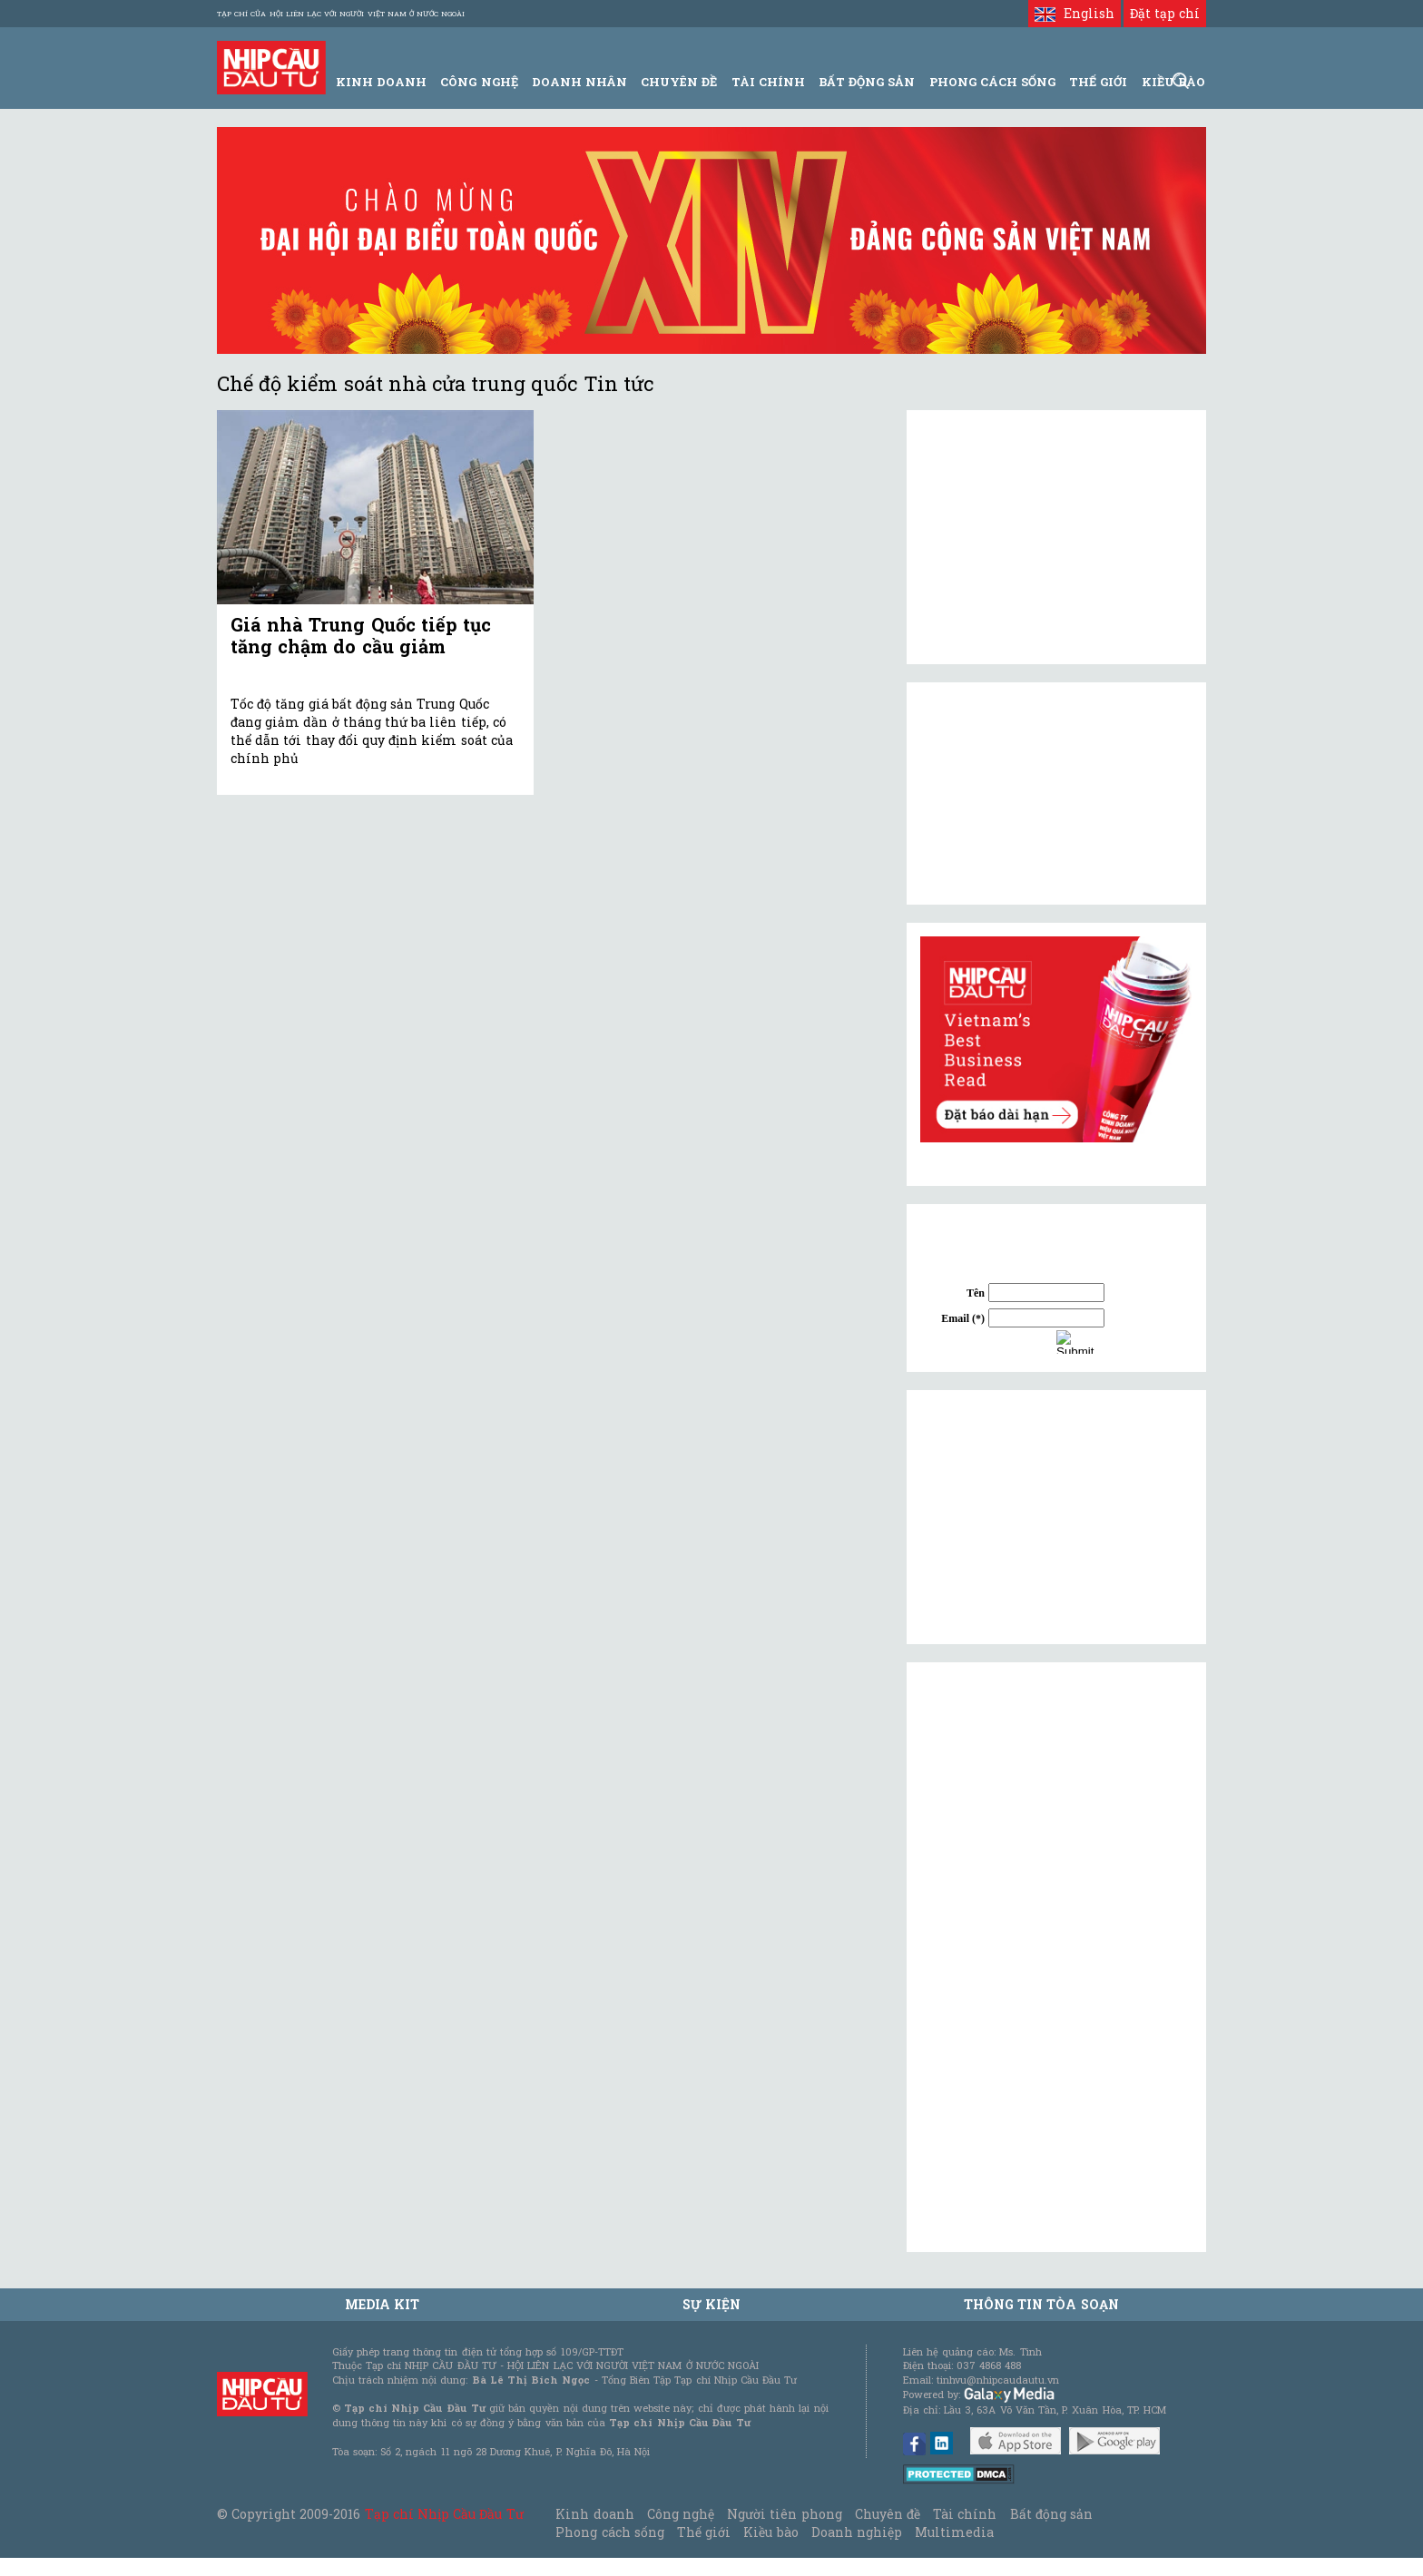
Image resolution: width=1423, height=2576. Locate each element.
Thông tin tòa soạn (1041, 2304)
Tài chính (964, 2513)
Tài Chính (768, 81)
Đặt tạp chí (1165, 13)
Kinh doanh (594, 2513)
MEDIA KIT (382, 2304)
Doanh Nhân (579, 81)
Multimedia (954, 2532)
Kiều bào (770, 2532)
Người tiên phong (784, 2513)
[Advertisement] (1056, 1517)
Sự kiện (711, 2304)
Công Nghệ (478, 81)
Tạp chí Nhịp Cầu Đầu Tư (444, 2513)
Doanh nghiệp (856, 2532)
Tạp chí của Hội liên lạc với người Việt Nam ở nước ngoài (341, 13)
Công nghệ (680, 2513)
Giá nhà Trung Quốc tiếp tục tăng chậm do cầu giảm (361, 635)
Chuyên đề (679, 81)
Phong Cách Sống (992, 81)
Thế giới (1098, 81)
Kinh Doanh (381, 81)
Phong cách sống (609, 2532)
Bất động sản (867, 81)
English (1074, 13)
